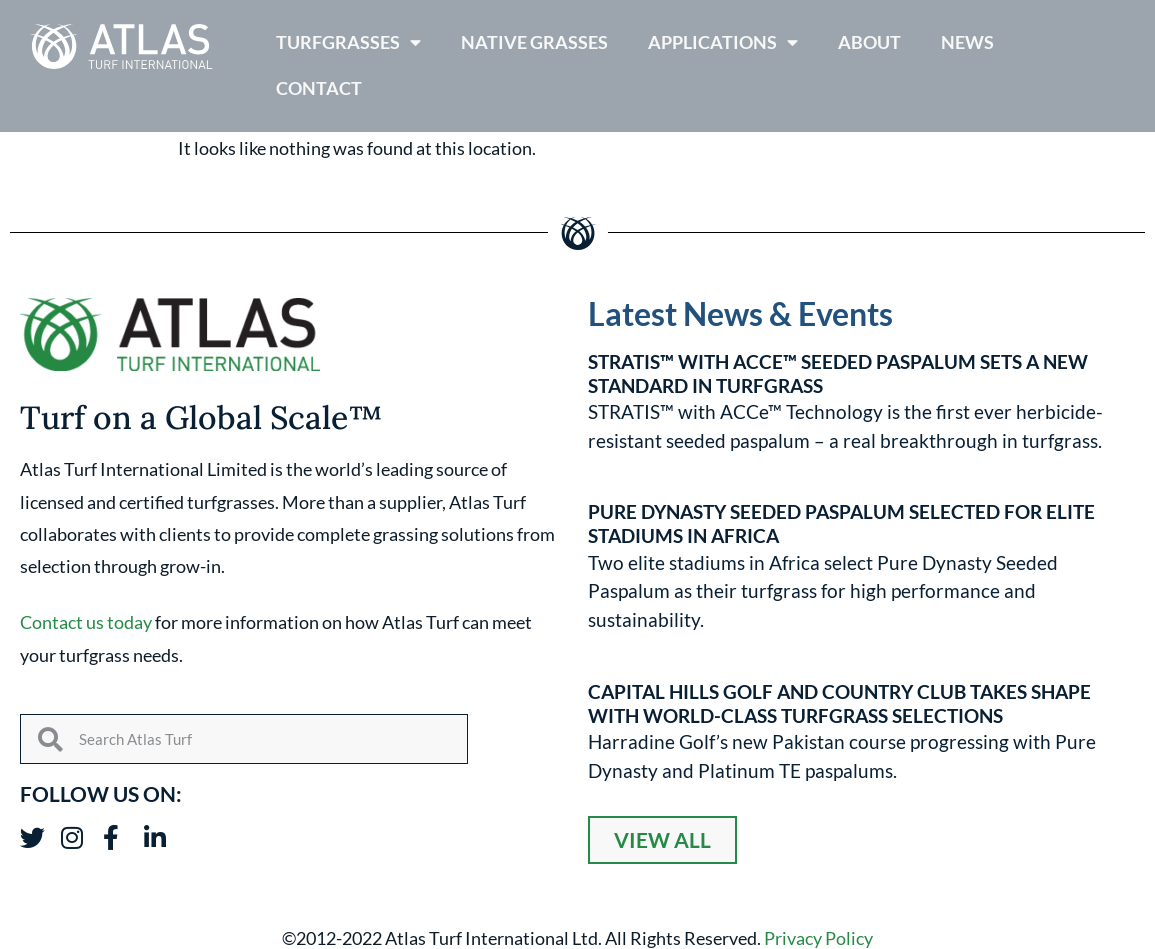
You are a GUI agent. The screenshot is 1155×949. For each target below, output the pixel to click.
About (869, 42)
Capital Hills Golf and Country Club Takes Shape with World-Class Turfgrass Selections (839, 703)
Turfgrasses (348, 43)
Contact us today (86, 622)
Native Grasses (534, 42)
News (967, 42)
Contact (319, 88)
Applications (723, 43)
